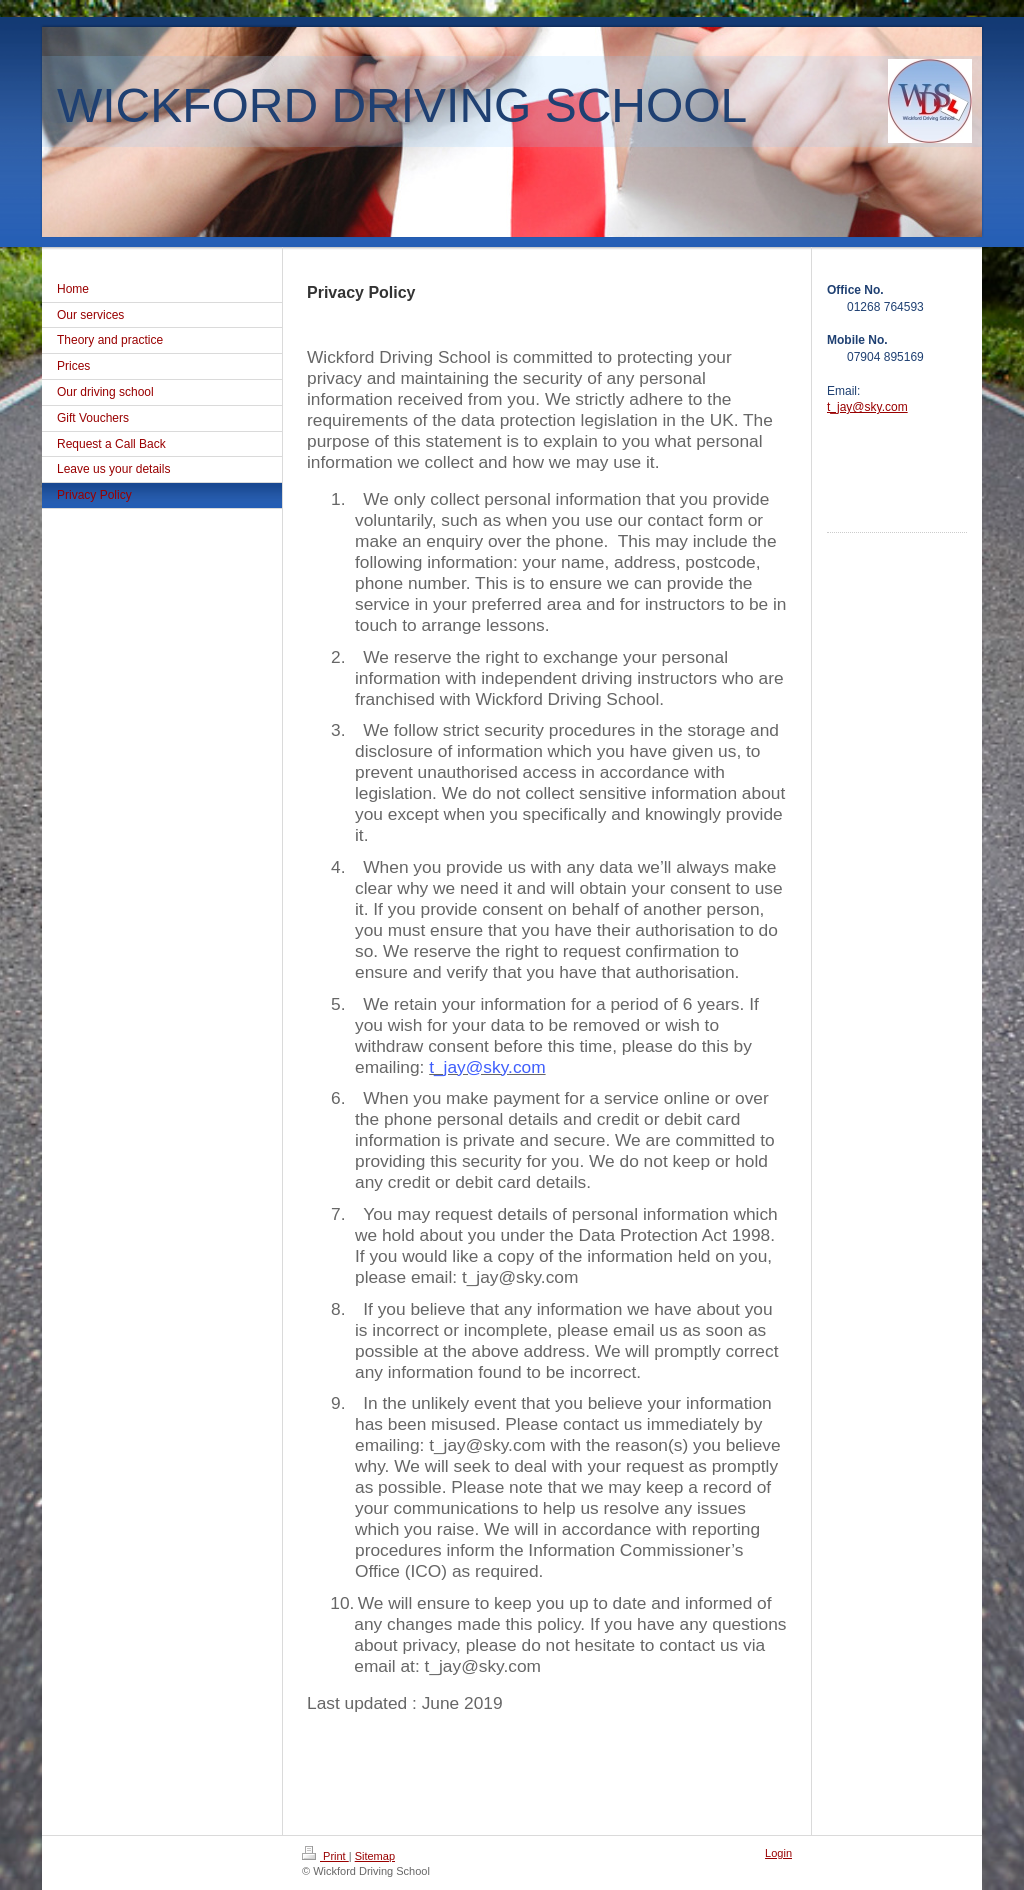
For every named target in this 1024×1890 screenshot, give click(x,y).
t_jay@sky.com (487, 1067)
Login (778, 1853)
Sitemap (375, 1856)
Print (325, 1856)
